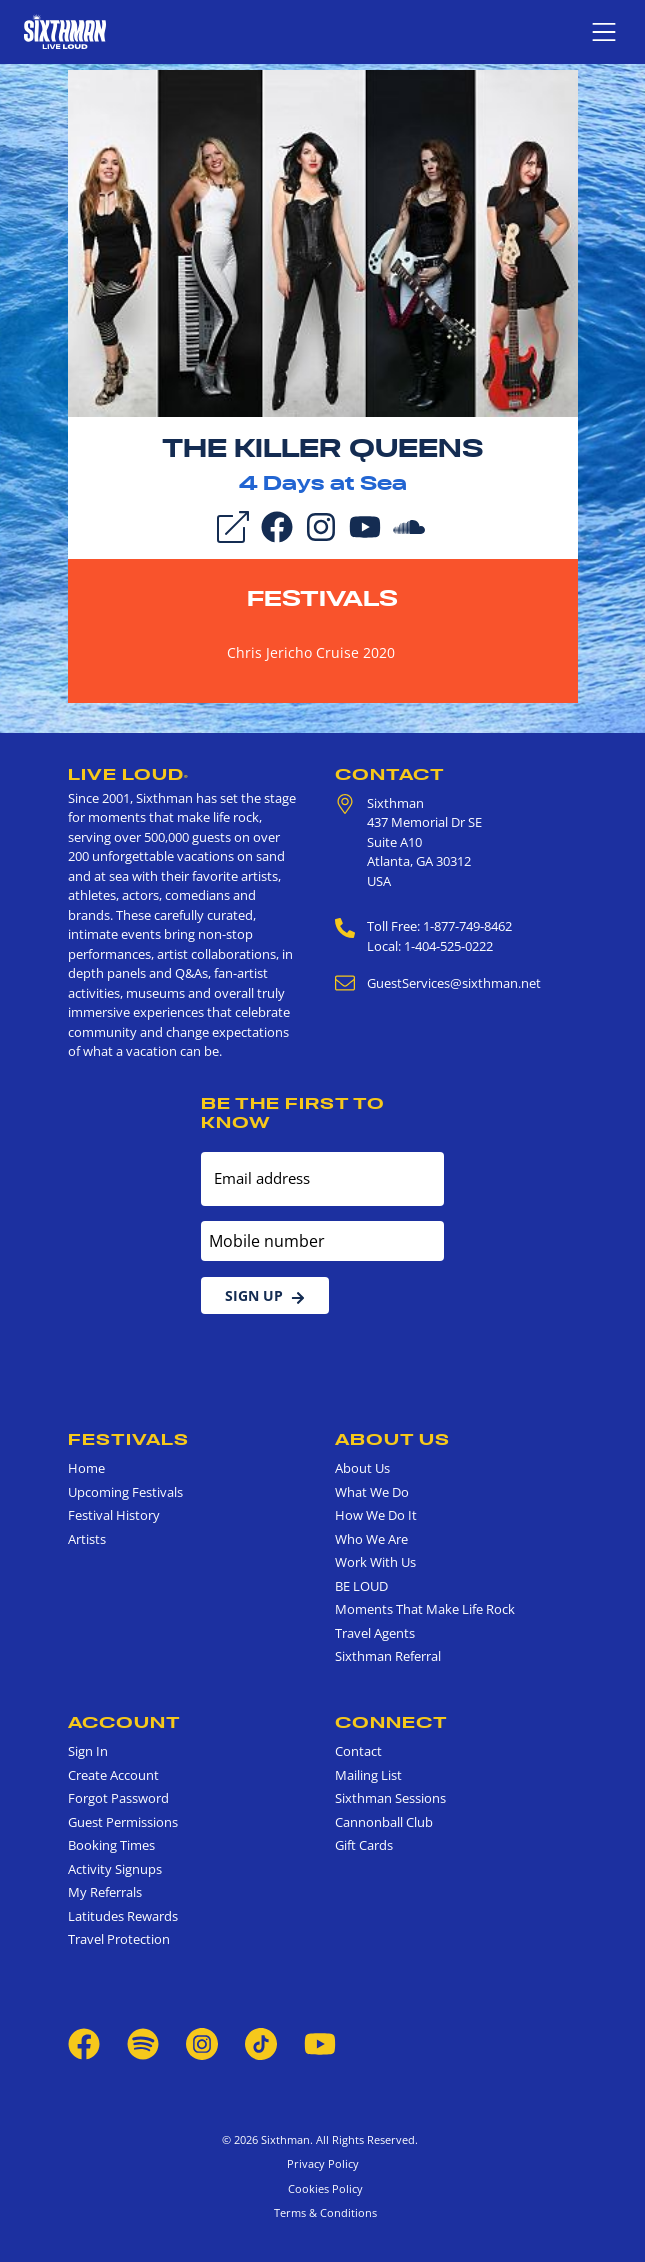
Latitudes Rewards (123, 1916)
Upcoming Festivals (125, 1492)
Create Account (113, 1775)
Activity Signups (115, 1869)
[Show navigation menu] (604, 32)
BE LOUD (361, 1586)
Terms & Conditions (322, 2212)
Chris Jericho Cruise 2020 (311, 652)
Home (86, 1468)
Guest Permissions (123, 1822)
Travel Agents (375, 1633)
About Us (392, 1439)
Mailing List (368, 1775)
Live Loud (128, 774)
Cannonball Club (384, 1822)
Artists (87, 1539)
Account (124, 1722)
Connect (391, 1722)
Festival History (114, 1515)
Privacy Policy (323, 2163)
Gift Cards (364, 1845)
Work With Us (375, 1562)
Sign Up (265, 1295)
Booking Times (111, 1845)
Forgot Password (118, 1798)
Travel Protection (119, 1939)
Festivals (322, 598)
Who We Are (371, 1539)
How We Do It (376, 1515)
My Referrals (105, 1892)
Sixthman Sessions (390, 1798)
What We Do (372, 1492)
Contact (390, 774)
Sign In (88, 1751)
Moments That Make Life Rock (425, 1609)
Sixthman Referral (388, 1656)
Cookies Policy (322, 2188)
